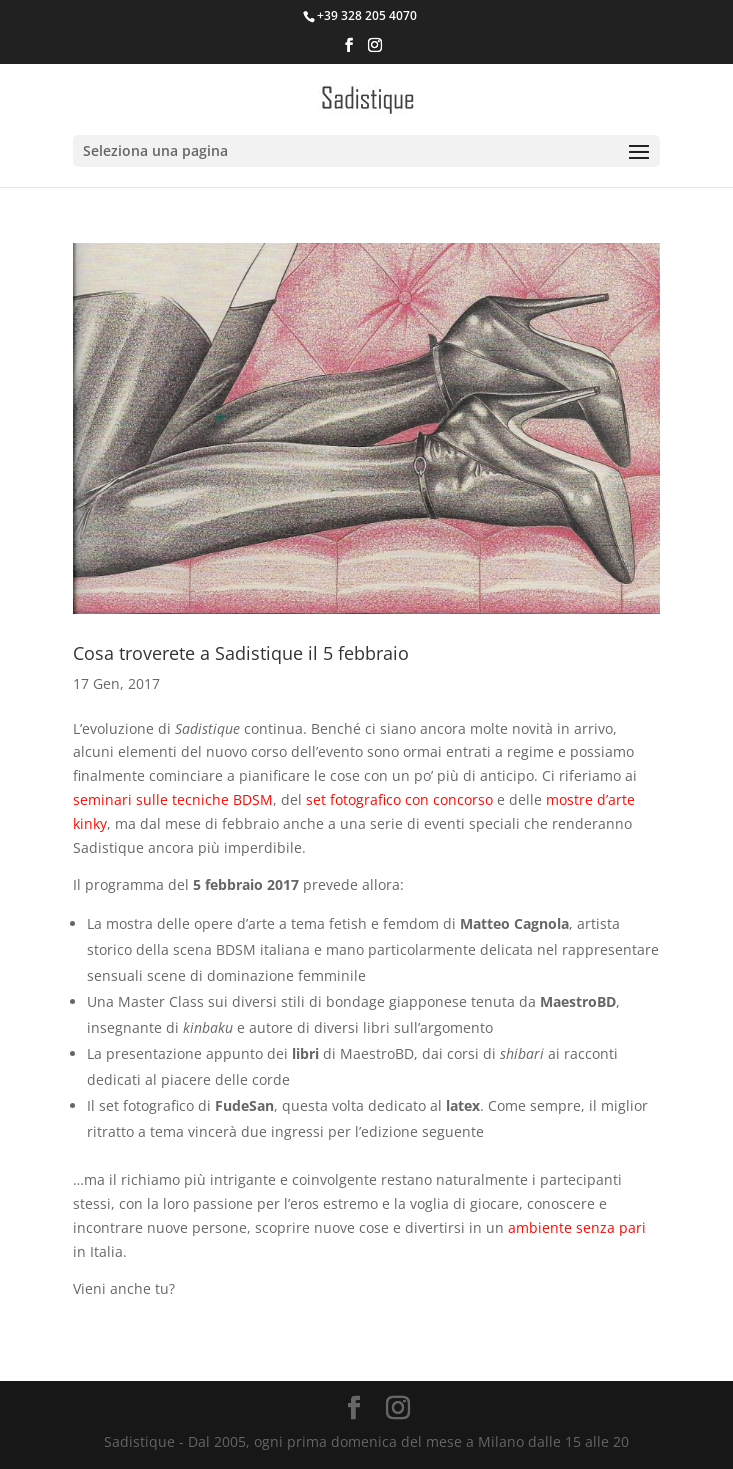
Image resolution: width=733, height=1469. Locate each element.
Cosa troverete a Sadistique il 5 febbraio (241, 653)
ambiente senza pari (577, 1227)
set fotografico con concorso (399, 799)
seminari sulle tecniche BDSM (173, 799)
